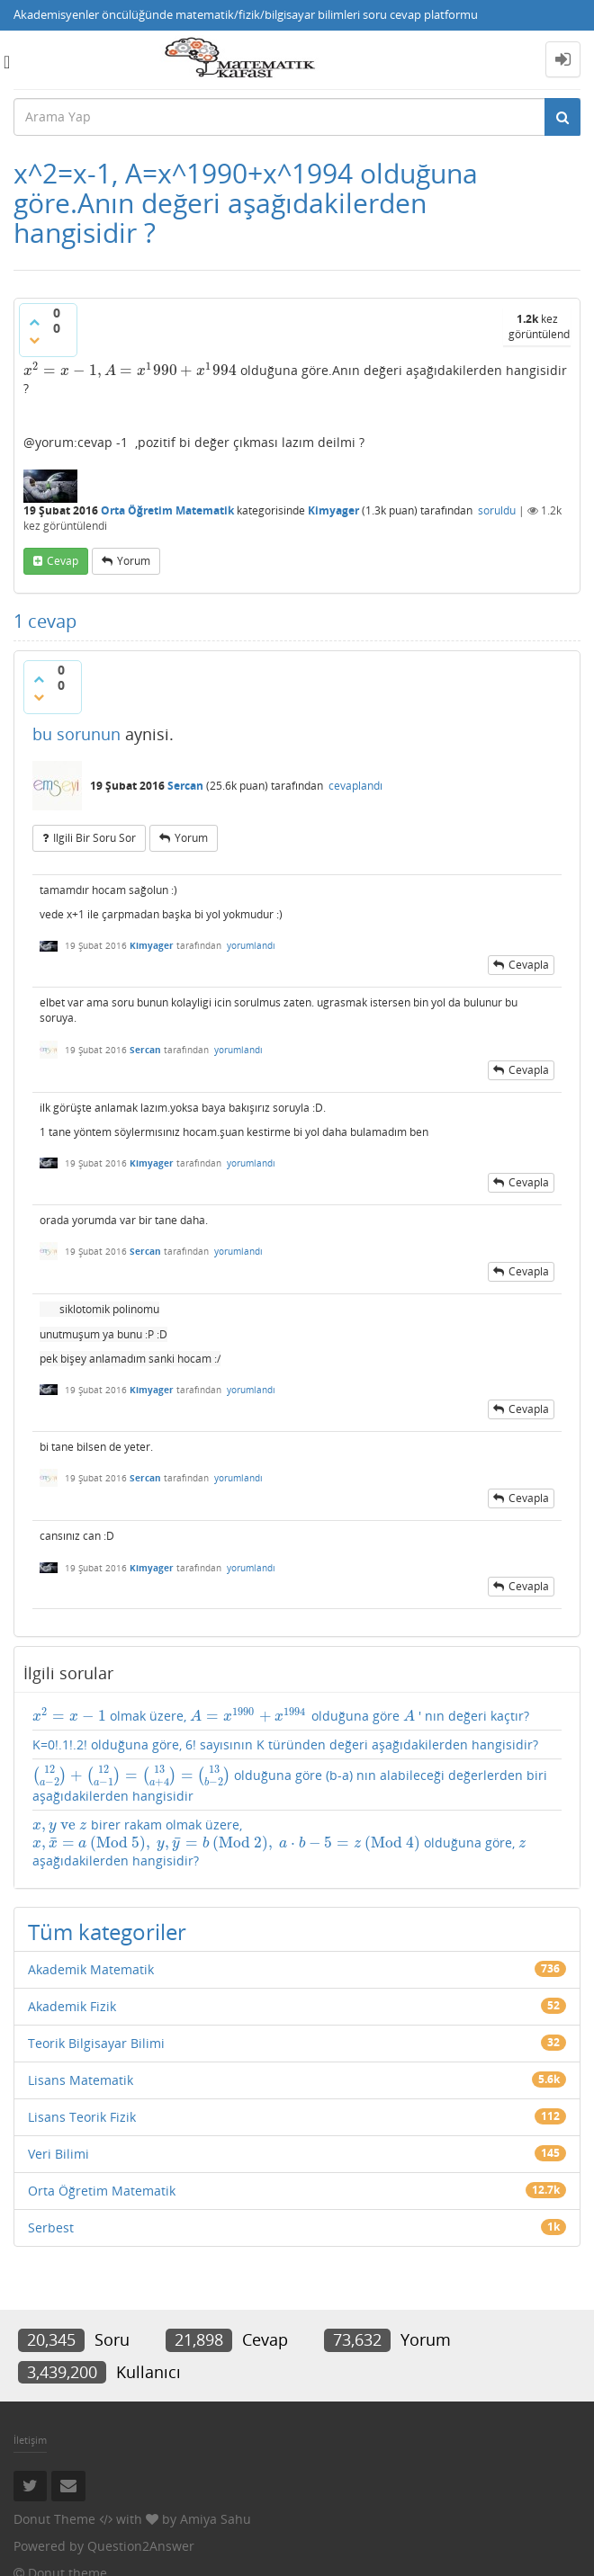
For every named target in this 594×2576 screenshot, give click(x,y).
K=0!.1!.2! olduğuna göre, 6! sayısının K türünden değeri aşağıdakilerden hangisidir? (285, 1744)
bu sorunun (76, 734)
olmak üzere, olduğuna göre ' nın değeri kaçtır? (280, 1715)
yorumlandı (251, 945)
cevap (62, 560)
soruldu (497, 510)
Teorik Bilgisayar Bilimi (96, 2043)
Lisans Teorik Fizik (82, 2116)
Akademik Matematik (91, 1969)
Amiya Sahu (215, 2518)
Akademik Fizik (72, 2006)
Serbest (51, 2227)
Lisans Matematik (80, 2080)
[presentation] (130, 370)
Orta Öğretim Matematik (167, 510)
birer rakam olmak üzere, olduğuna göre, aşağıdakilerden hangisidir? (279, 1842)
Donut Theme (54, 2518)
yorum (133, 560)
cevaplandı (355, 785)
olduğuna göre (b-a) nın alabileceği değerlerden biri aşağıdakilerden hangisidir (289, 1784)
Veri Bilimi (58, 2153)
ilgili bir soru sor (94, 837)
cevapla (528, 964)
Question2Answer (140, 2545)
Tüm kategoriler (107, 1931)
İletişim (30, 2439)
